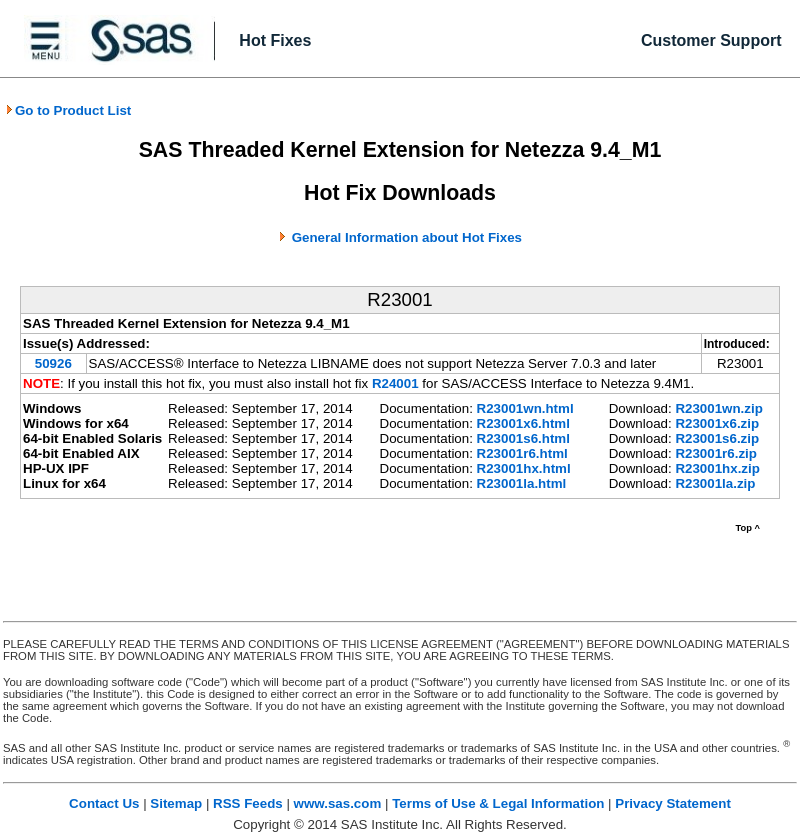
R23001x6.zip (717, 423)
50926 (53, 363)
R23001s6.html (523, 438)
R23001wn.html (525, 408)
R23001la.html (522, 483)
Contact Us (104, 803)
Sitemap (176, 803)
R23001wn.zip (718, 408)
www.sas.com (338, 803)
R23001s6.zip (717, 438)
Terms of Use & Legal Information (498, 803)
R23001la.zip (715, 483)
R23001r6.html (522, 453)
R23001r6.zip (716, 453)
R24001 (395, 383)
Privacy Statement (673, 803)
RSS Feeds (248, 803)
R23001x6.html (523, 423)
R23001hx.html (524, 468)
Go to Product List (68, 110)
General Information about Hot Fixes (407, 237)
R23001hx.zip (717, 468)
